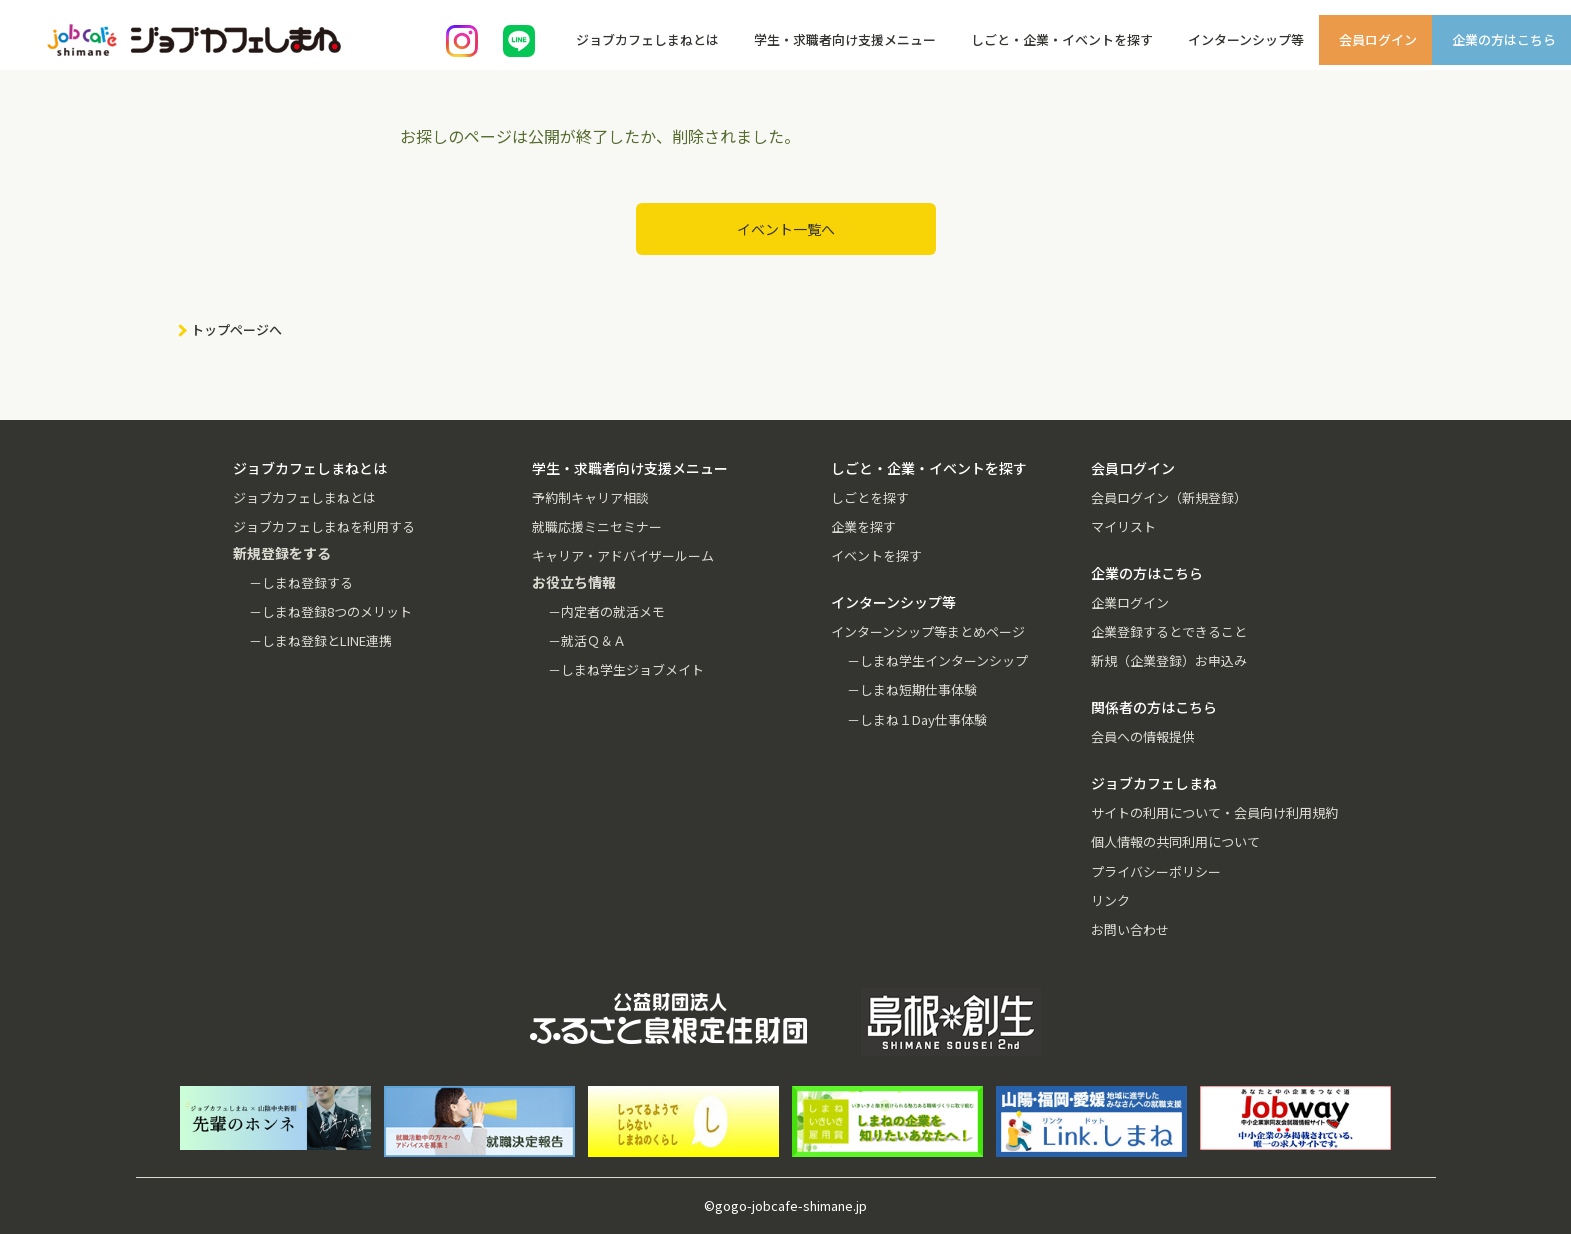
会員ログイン (1378, 39)
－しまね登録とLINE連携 (320, 640)
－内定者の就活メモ (606, 611)
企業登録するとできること (1169, 631)
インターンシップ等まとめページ (928, 631)
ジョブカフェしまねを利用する (324, 526)
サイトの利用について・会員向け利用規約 (1214, 812)
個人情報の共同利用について (1175, 841)
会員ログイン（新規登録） (1169, 497)
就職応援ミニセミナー (597, 526)
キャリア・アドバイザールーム (623, 555)
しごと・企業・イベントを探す (1062, 39)
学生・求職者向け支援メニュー (845, 39)
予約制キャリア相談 (590, 497)
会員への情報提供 (1143, 736)
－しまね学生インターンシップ (937, 660)
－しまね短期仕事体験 (912, 689)
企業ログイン (1130, 602)
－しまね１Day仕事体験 (917, 719)
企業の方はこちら (1504, 39)
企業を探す (863, 526)
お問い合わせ (1130, 929)
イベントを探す (876, 555)
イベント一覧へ (786, 229)
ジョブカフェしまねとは (647, 39)
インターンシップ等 (1246, 39)
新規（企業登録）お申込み (1169, 660)
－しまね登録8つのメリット (330, 611)
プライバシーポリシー (1156, 871)
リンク (1110, 900)
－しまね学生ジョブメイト (626, 669)
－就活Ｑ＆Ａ (587, 640)
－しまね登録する (301, 582)
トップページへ (236, 329)
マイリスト (1123, 526)
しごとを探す (870, 497)
